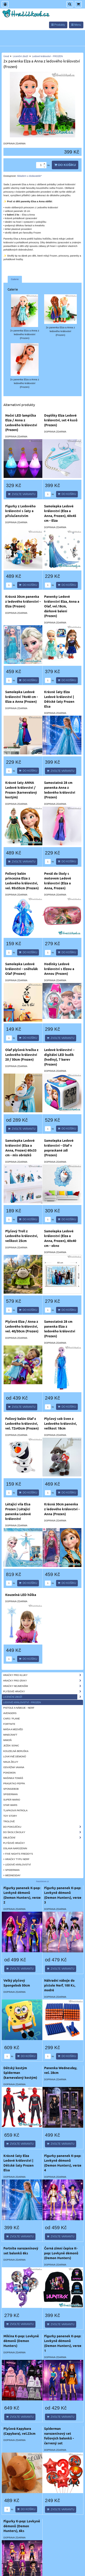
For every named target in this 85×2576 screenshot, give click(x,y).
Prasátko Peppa (14, 1783)
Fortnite (9, 1724)
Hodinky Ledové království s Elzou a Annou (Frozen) (59, 969)
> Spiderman (11, 1870)
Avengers (10, 1713)
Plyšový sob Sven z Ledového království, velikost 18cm (60, 1423)
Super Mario (11, 1799)
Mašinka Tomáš (13, 1778)
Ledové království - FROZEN (22, 1702)
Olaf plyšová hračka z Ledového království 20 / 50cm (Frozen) (21, 1054)
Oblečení (43, 1837)
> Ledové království (17, 1864)
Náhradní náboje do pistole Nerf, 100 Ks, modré (59, 1985)
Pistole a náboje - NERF (18, 1707)
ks (49, 494)
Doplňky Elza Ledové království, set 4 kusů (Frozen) (60, 420)
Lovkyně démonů (14, 1756)
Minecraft (10, 1734)
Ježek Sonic (11, 1745)
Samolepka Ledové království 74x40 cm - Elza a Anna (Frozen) (21, 697)
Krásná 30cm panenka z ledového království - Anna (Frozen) (62, 1509)
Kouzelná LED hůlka (20, 1595)
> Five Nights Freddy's (18, 1853)
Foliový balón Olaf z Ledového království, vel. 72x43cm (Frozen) (22, 1423)
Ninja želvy (10, 1762)
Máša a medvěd (13, 1729)
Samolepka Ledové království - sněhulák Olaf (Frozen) (21, 969)
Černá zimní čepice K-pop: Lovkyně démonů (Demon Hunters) (61, 2253)
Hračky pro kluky (43, 1675)
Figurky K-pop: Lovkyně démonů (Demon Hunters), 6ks (21, 2526)
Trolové (9, 1821)
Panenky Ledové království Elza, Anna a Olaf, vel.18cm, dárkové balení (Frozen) (61, 606)
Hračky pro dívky (43, 1680)
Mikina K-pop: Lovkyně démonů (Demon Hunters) (21, 2341)
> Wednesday (11, 1875)
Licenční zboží (43, 1696)
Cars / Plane (11, 1718)
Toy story (10, 1816)
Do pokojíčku (43, 1826)
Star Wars (10, 1805)
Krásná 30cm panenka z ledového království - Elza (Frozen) (23, 601)
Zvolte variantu (21, 494)
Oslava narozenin (15, 1848)
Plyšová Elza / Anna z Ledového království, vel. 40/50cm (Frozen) (21, 1326)
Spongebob (11, 1789)
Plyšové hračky (43, 1691)
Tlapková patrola (15, 1810)
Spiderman (10, 1794)
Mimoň (7, 1740)
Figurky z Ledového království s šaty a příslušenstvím (20, 511)
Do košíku (65, 165)
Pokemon (9, 1772)
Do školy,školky (43, 1832)
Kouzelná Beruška (15, 1751)
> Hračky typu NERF (16, 1859)
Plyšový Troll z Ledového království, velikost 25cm (21, 1236)
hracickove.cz (42, 1881)
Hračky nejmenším (43, 1686)
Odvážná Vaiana (13, 1767)
